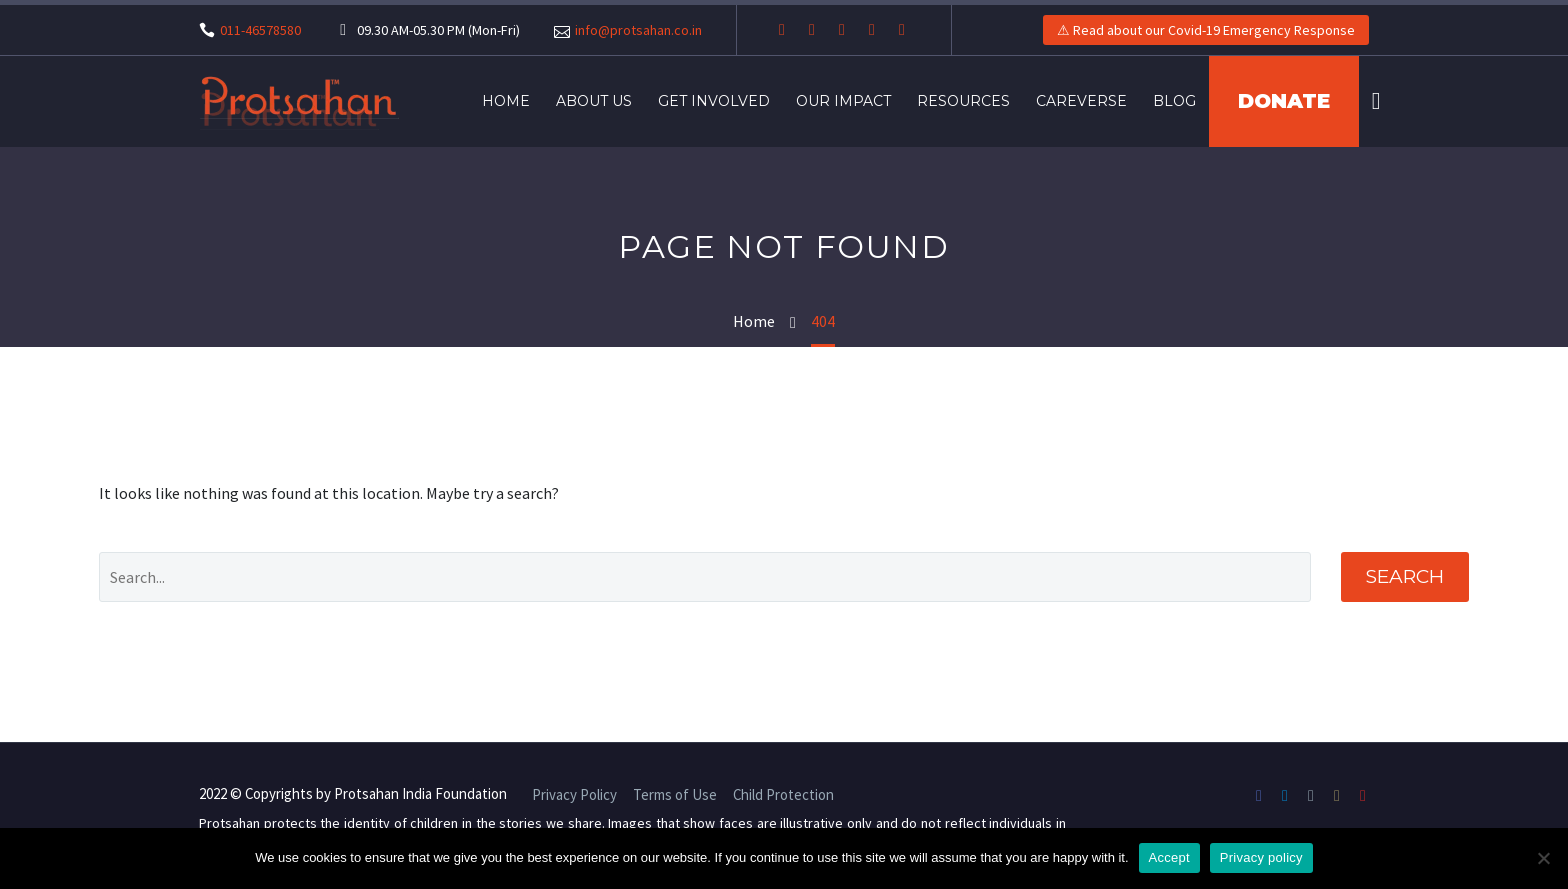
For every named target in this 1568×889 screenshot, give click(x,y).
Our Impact (843, 101)
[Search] (1374, 101)
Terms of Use (675, 795)
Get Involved (714, 101)
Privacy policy (1261, 857)
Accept (1169, 857)
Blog (1174, 101)
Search (1405, 576)
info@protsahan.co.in (638, 30)
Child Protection (783, 795)
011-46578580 (260, 30)
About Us (594, 101)
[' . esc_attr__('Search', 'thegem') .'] (704, 577)
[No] (1543, 858)
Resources (963, 101)
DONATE (1284, 101)
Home (506, 101)
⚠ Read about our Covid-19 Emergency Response (1206, 30)
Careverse (1081, 101)
